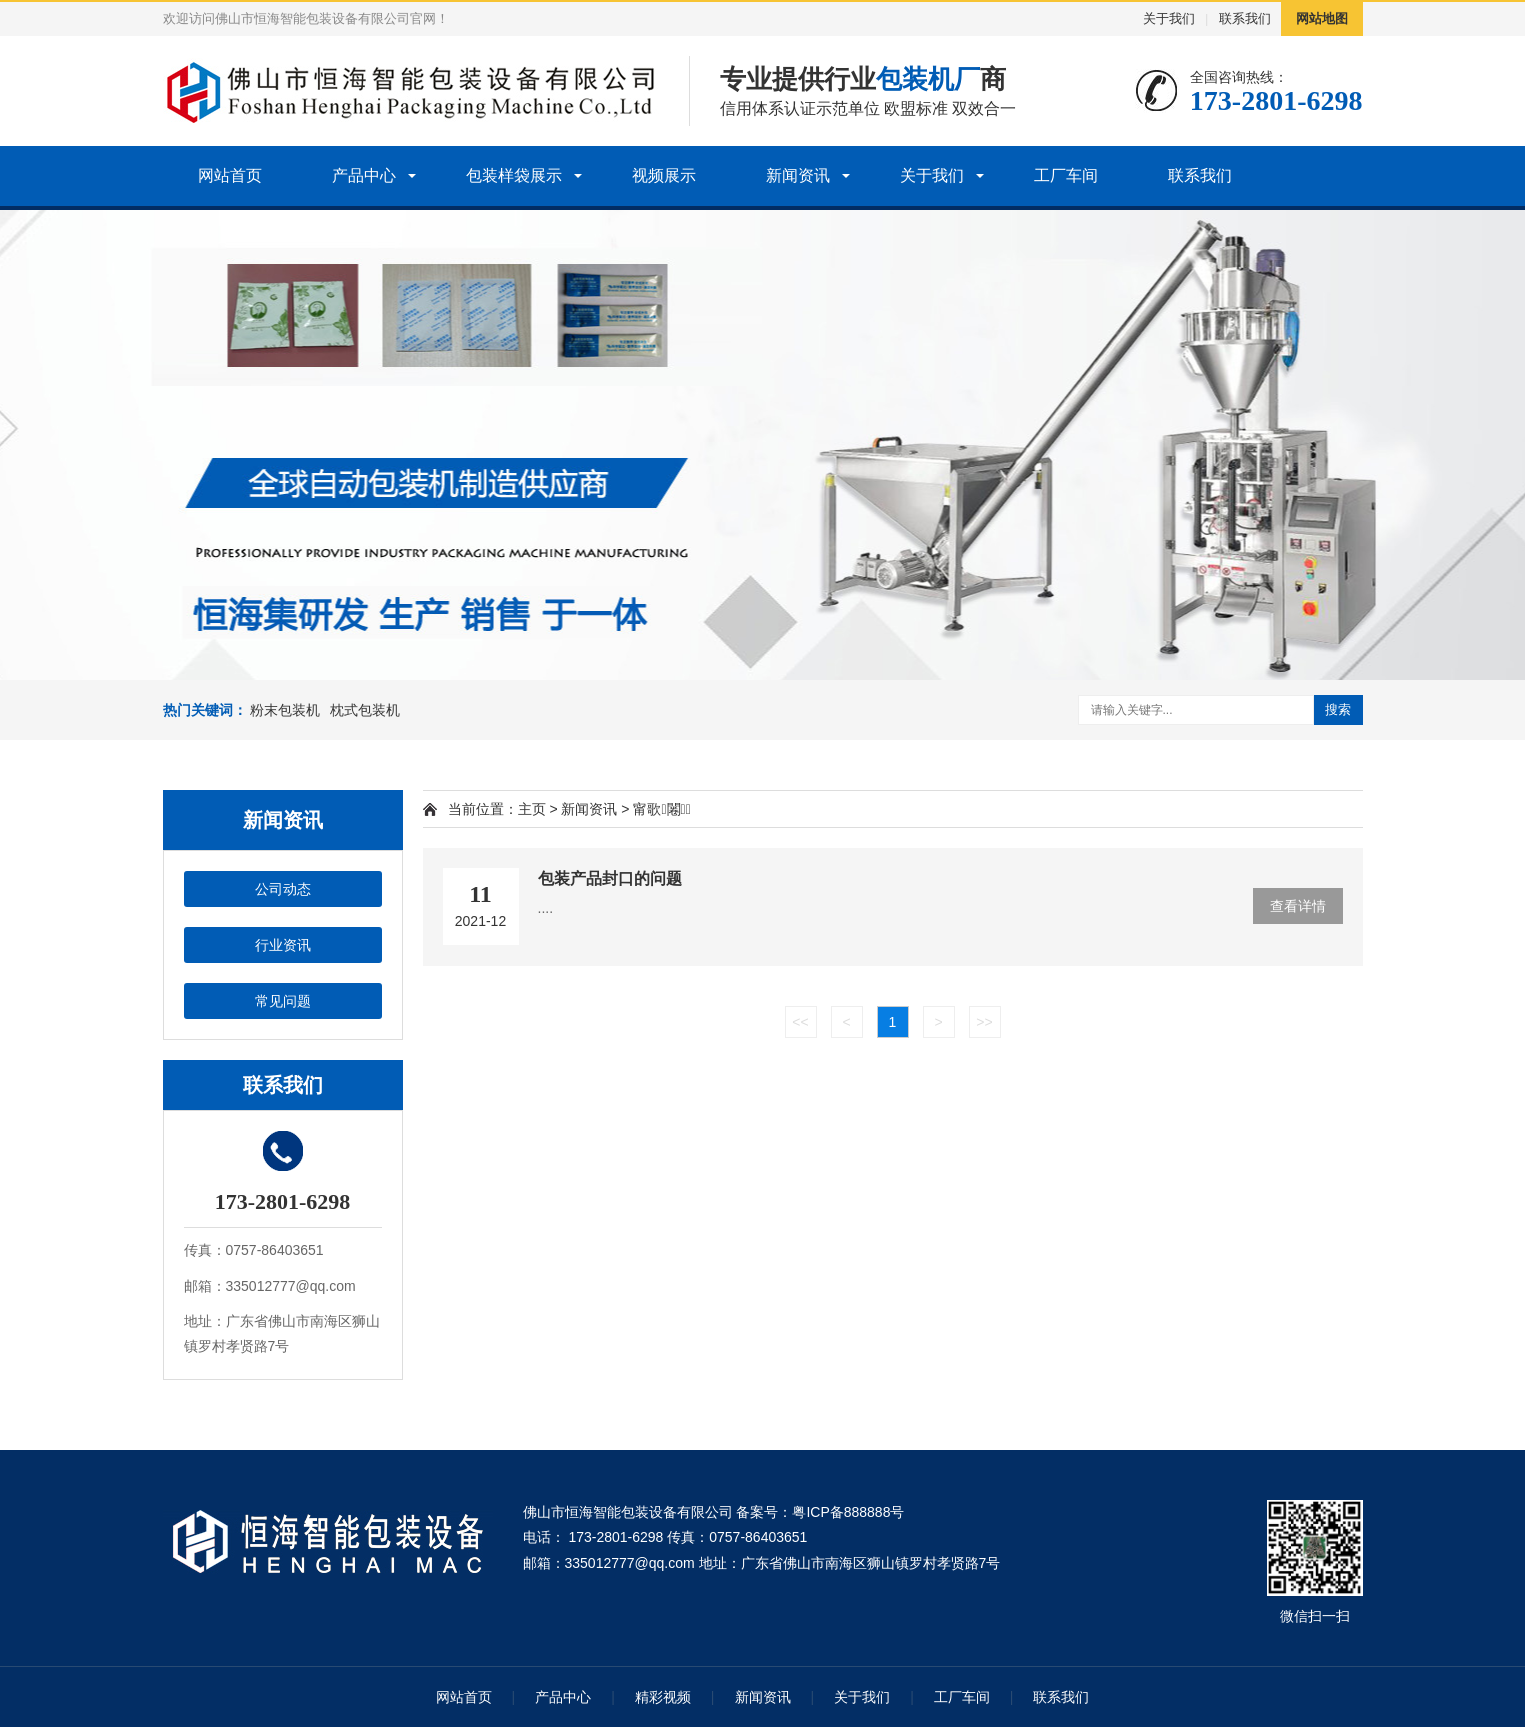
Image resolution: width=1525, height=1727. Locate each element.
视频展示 (664, 175)
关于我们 (1169, 18)
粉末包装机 (285, 710)
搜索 (1338, 709)
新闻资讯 (798, 175)
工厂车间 (1066, 175)
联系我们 (1245, 18)
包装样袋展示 (514, 175)
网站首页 (230, 175)
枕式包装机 (365, 710)
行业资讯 (283, 945)
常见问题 (283, 1001)
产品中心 (364, 175)
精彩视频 (663, 1697)
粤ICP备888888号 (848, 1512)
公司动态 (283, 889)
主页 (532, 809)
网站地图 (1322, 18)
